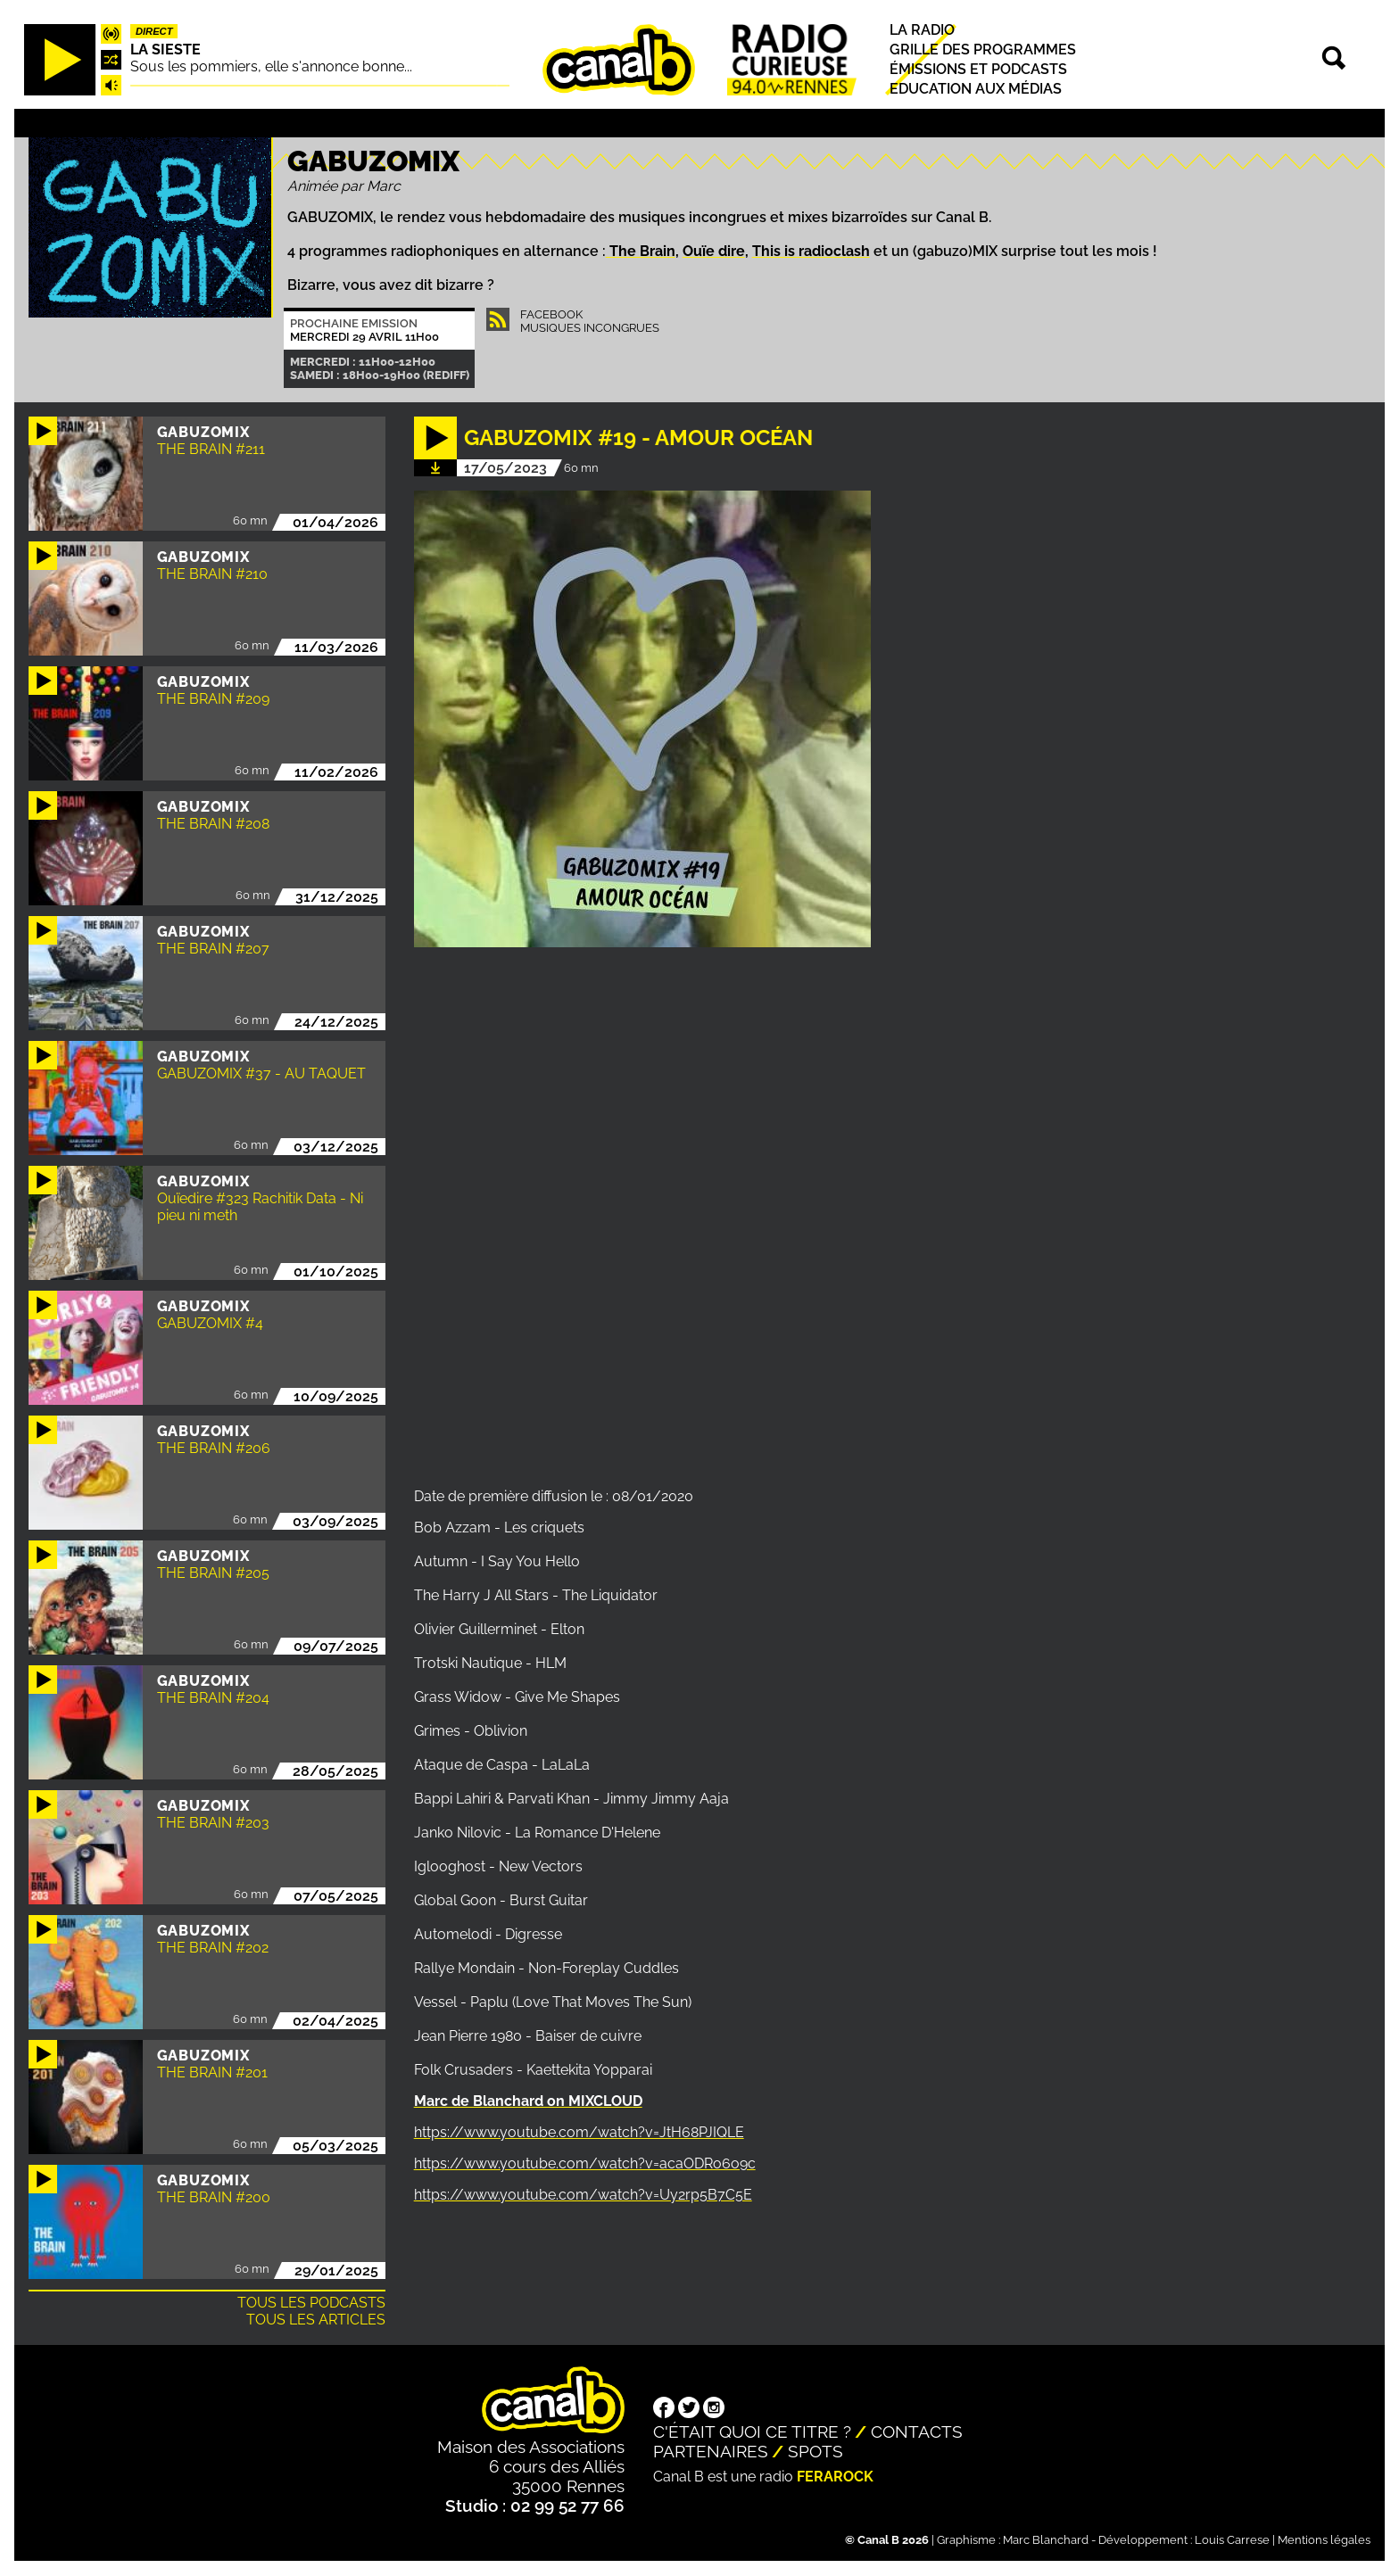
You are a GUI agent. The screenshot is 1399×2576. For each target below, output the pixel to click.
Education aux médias (976, 89)
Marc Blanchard (1046, 2540)
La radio (922, 29)
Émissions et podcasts (978, 69)
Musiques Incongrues (589, 327)
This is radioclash (811, 251)
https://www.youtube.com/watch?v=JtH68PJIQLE (579, 2132)
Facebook (551, 314)
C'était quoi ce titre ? (752, 2431)
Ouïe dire (714, 251)
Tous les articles (315, 2319)
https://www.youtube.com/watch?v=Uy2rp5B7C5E (583, 2194)
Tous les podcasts (311, 2302)
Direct (154, 31)
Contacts (917, 2431)
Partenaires (710, 2451)
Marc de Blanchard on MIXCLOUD (528, 2101)
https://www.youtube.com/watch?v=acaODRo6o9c (585, 2163)
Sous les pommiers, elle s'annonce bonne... (271, 66)
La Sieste (165, 49)
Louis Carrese (1232, 2540)
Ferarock (835, 2476)
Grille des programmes (983, 49)
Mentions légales (1324, 2540)
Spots (815, 2451)
